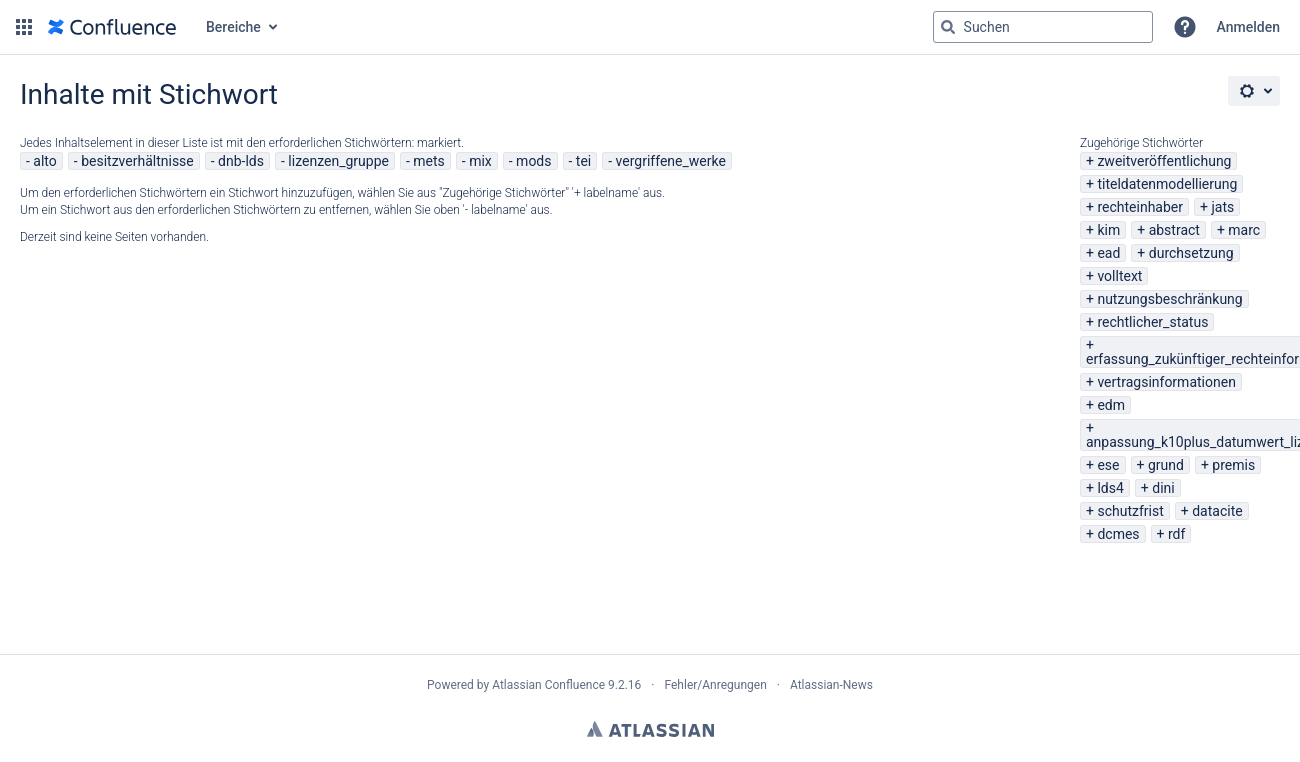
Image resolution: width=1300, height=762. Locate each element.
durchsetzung (1191, 253)
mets (429, 161)
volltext (1119, 276)
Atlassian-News (831, 685)
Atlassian (650, 729)
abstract (1174, 230)
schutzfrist (1130, 511)
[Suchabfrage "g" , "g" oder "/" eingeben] (1043, 27)
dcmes (1118, 534)
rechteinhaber (1140, 207)
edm (1111, 405)
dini (1163, 488)
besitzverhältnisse (137, 161)
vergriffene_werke (671, 161)
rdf (1176, 534)
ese (1108, 465)
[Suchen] (948, 27)
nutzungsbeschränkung (1169, 299)
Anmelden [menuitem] (1248, 27)
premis (1233, 465)
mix (480, 161)
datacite (1217, 511)
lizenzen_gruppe (338, 161)
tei (583, 161)
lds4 (1110, 488)
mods (533, 161)
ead (1108, 253)
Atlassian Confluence (548, 685)
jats (1222, 207)
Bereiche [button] (233, 27)
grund (1166, 465)
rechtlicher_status (1152, 322)
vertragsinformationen (1166, 382)
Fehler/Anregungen (716, 685)
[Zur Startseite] (112, 27)
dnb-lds (241, 161)
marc (1244, 230)
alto (44, 161)
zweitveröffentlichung (1164, 161)
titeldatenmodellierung (1167, 184)
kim (1108, 230)
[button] (24, 27)
